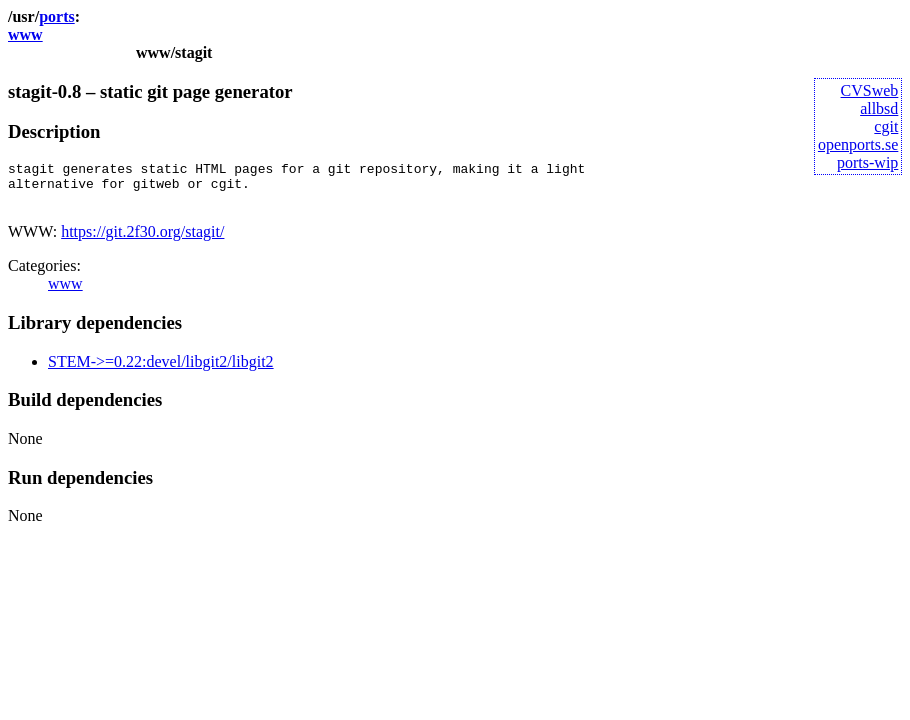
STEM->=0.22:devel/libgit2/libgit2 (161, 370)
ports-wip (867, 162)
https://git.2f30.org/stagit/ (142, 240)
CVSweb (870, 90)
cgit (886, 126)
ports (57, 16)
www (25, 34)
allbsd (879, 108)
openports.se (858, 144)
